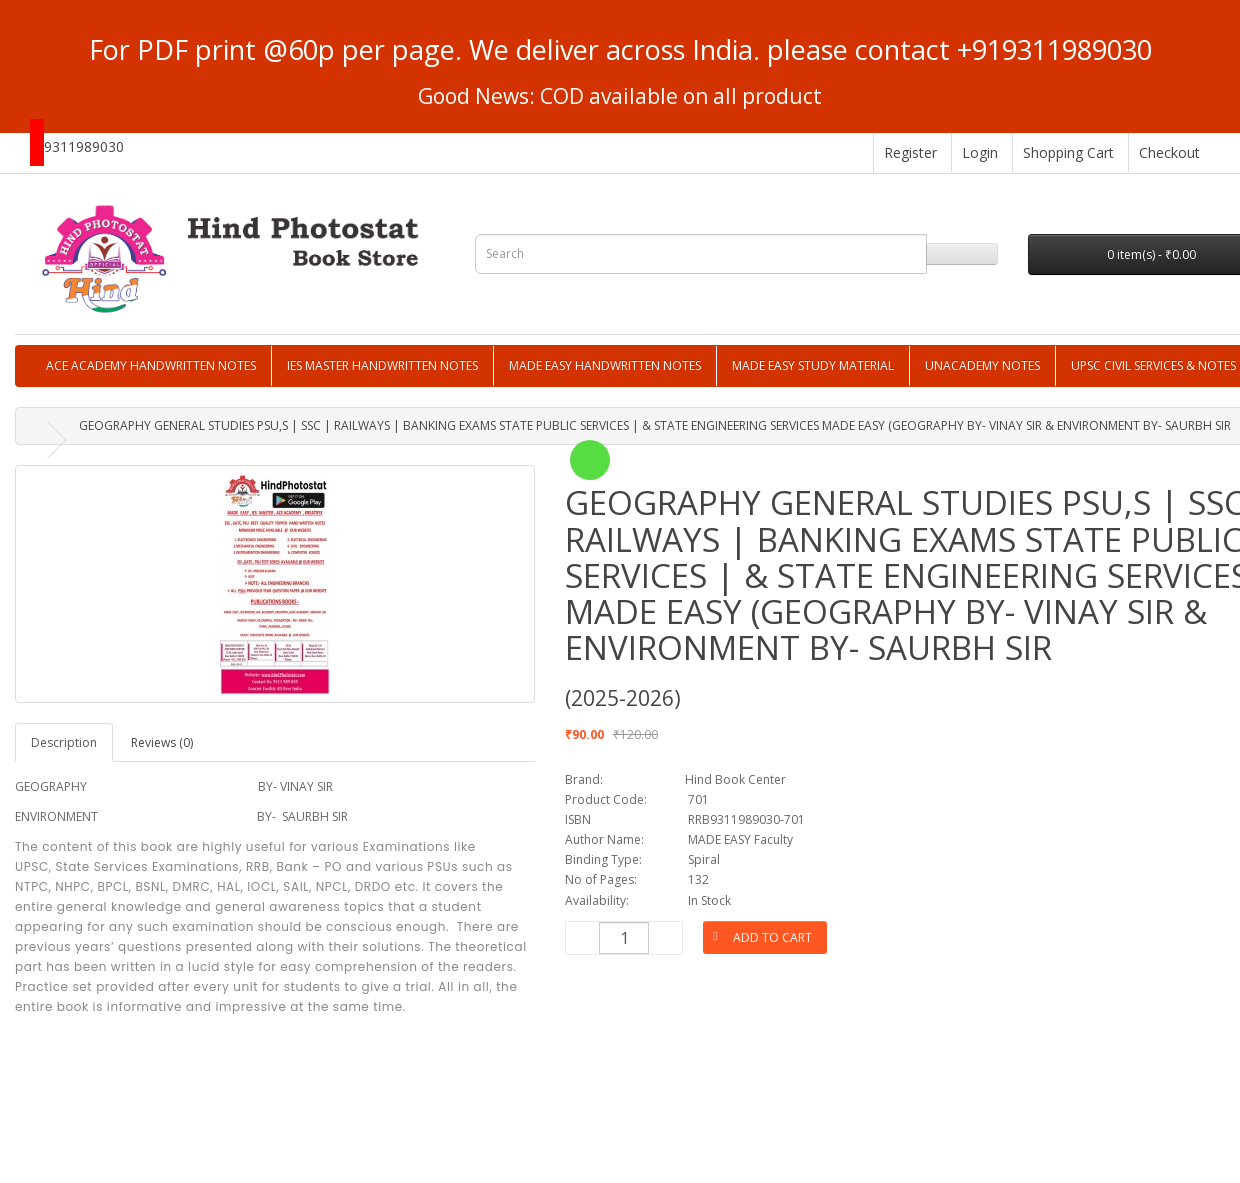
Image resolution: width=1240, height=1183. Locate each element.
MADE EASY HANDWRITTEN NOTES (605, 365)
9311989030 (84, 146)
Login (980, 152)
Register (910, 152)
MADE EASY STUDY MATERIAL (813, 365)
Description (64, 742)
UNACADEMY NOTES (982, 365)
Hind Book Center (735, 779)
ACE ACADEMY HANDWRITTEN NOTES (151, 365)
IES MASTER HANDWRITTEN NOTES (382, 365)
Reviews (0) (162, 742)
